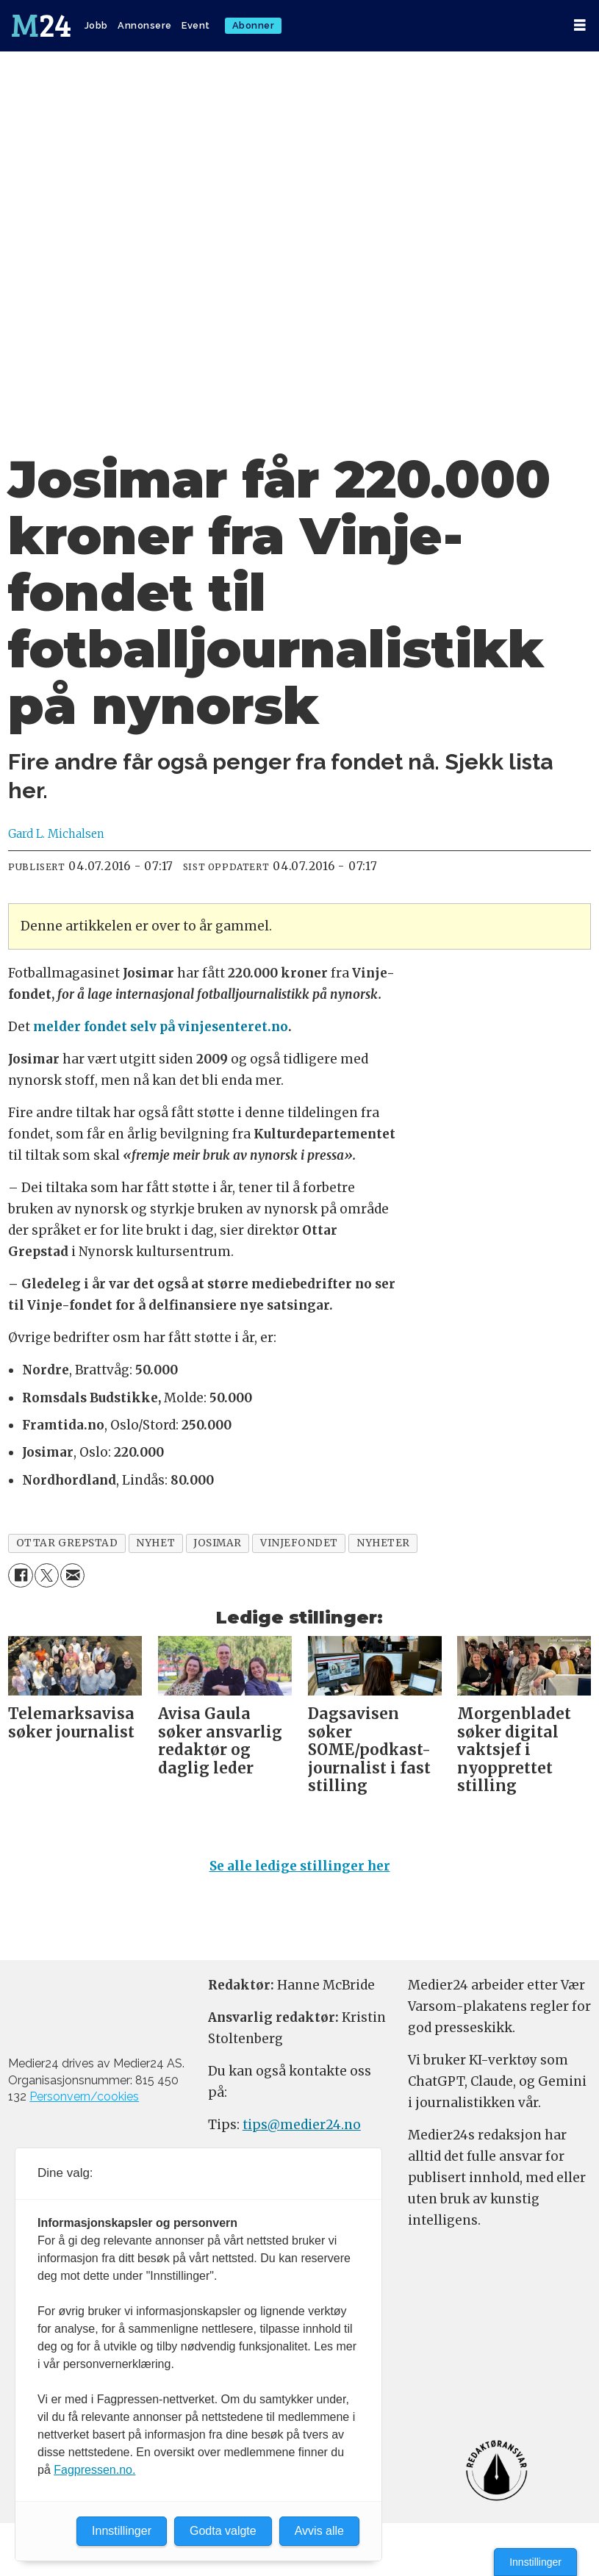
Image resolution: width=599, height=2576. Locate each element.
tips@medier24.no (302, 2125)
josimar (217, 1543)
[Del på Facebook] (20, 1575)
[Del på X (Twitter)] (47, 1575)
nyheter (383, 1543)
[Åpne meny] (580, 25)
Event (196, 25)
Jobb (96, 25)
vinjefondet (299, 1543)
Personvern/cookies (84, 2096)
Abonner (253, 25)
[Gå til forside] (41, 26)
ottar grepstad (67, 1543)
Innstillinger (535, 2562)
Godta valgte (223, 2531)
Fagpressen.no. (94, 2470)
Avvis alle (319, 2531)
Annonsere (145, 25)
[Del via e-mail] (72, 1575)
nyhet (155, 1543)
